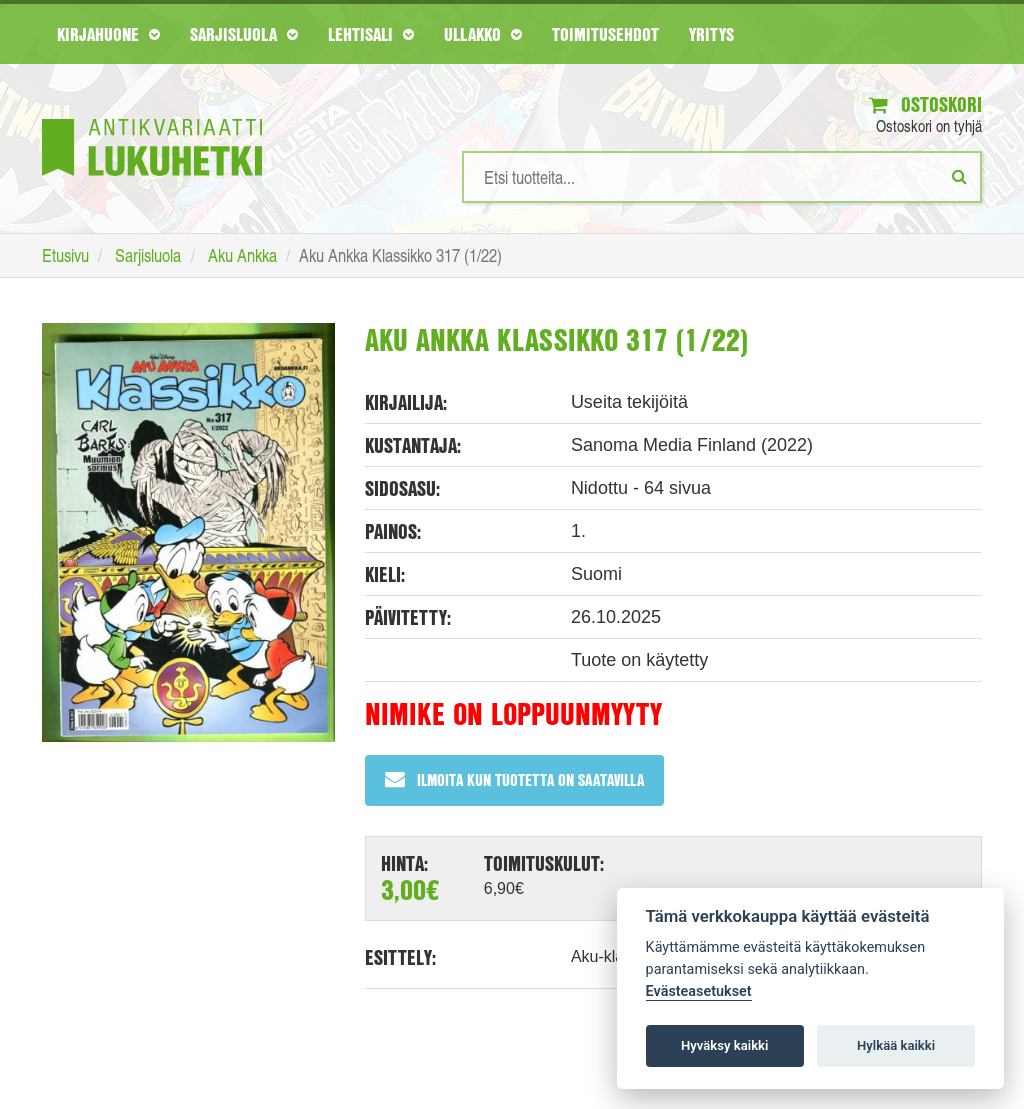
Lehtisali (371, 34)
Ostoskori (925, 104)
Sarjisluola (244, 34)
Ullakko (483, 34)
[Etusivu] (152, 117)
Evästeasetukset (699, 991)
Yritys (711, 34)
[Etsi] (959, 176)
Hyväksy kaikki (724, 1045)
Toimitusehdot (605, 34)
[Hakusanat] (722, 177)
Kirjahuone (108, 34)
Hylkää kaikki (896, 1045)
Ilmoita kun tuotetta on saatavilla (514, 779)
